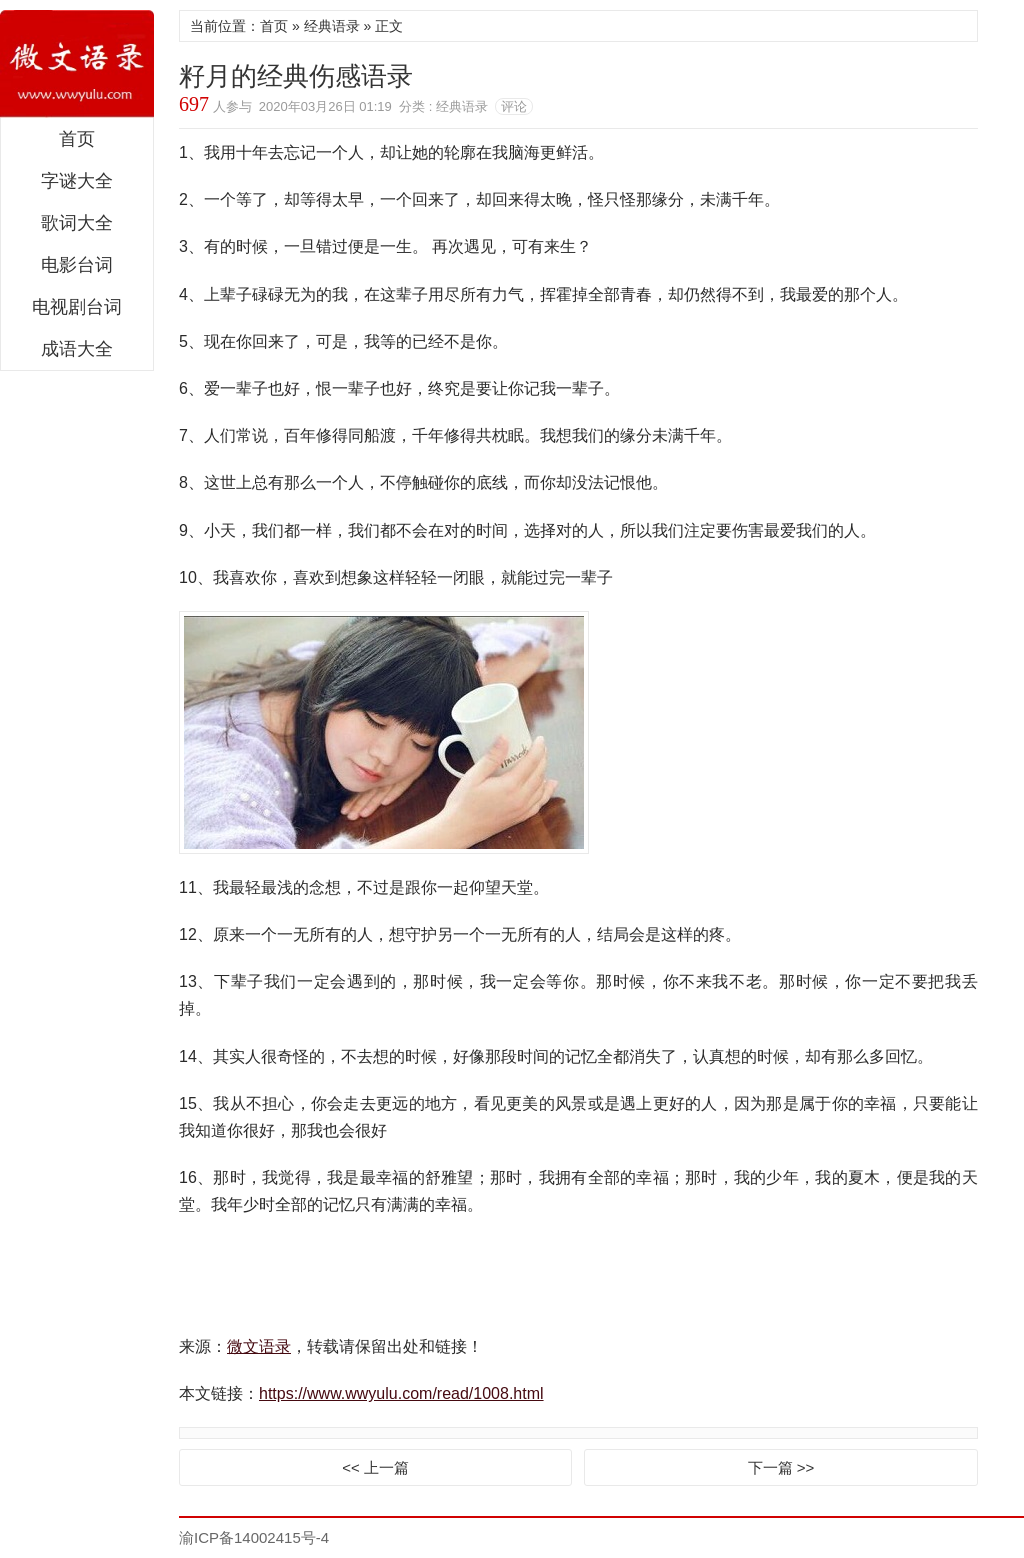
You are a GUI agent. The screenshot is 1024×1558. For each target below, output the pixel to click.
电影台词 (77, 265)
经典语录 (332, 26)
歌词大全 (77, 223)
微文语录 (77, 64)
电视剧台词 (77, 307)
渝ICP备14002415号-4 (254, 1537)
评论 (514, 106)
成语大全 (77, 349)
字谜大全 (77, 181)
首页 (77, 139)
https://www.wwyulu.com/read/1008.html (401, 1393)
